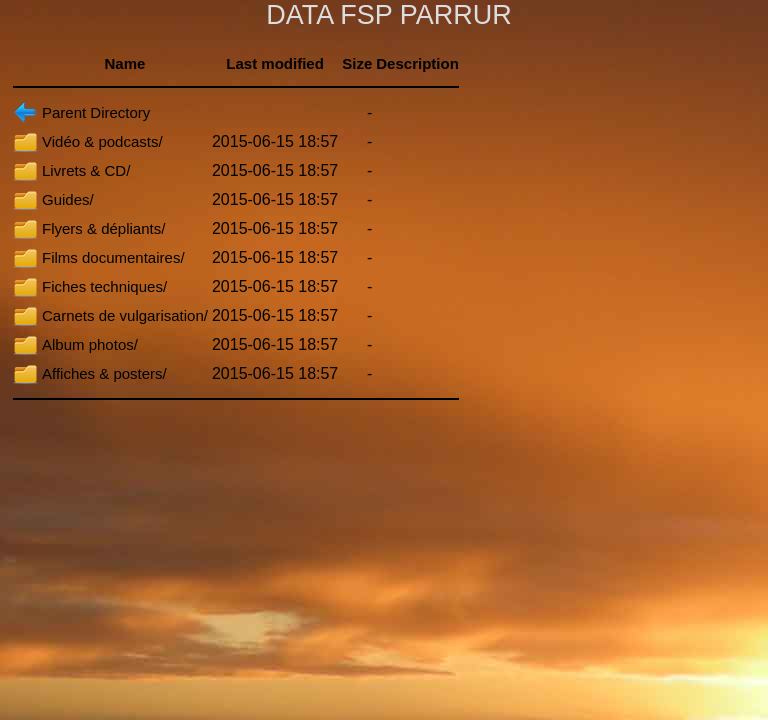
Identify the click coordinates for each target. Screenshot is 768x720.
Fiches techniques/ (104, 286)
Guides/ (68, 199)
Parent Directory (96, 112)
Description (417, 63)
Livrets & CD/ (86, 170)
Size (357, 63)
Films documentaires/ (113, 257)
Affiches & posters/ (104, 373)
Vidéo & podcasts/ (102, 141)
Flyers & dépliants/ (103, 228)
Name (125, 63)
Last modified (275, 63)
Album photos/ (90, 344)
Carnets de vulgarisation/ (125, 315)
